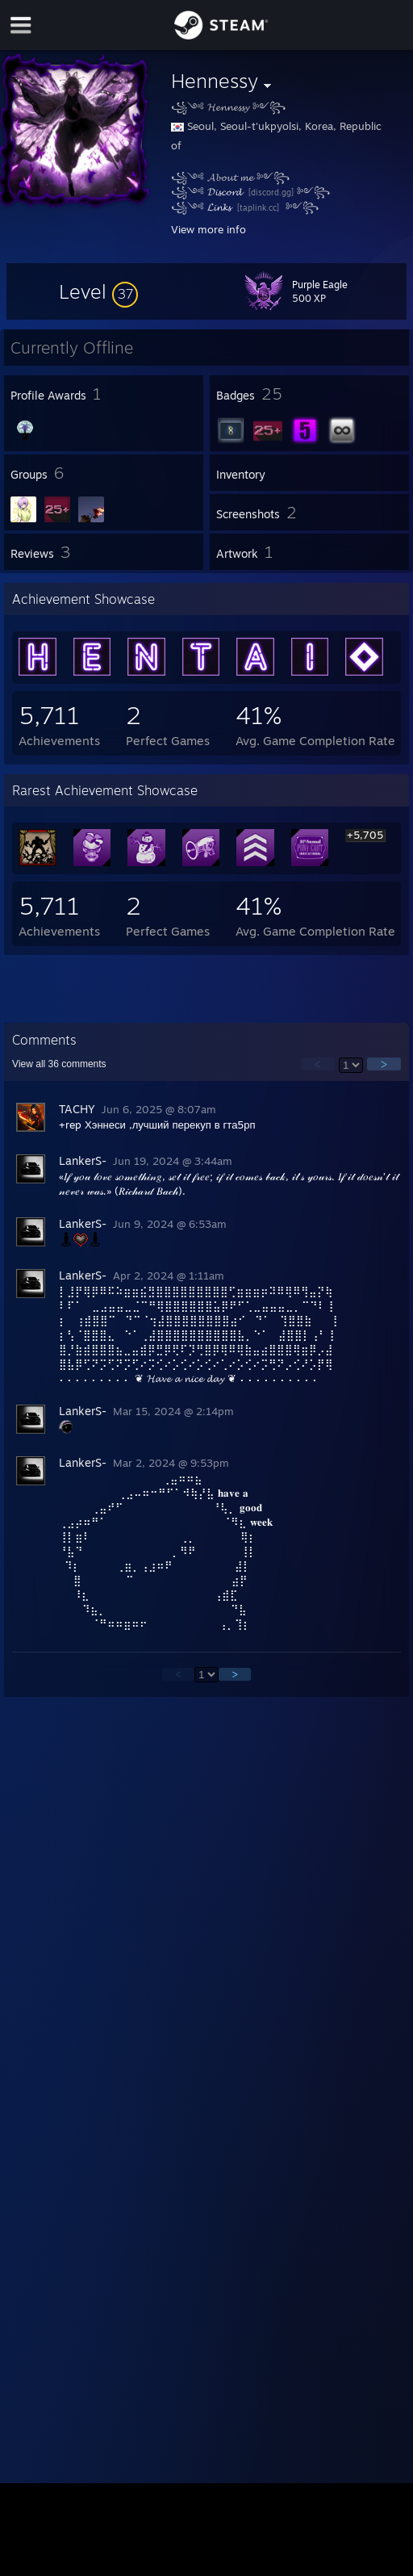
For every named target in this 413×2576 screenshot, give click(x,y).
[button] (98, 291)
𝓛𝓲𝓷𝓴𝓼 (220, 206)
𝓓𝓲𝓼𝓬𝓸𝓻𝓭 (226, 191)
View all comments (59, 1064)
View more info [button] (208, 229)
